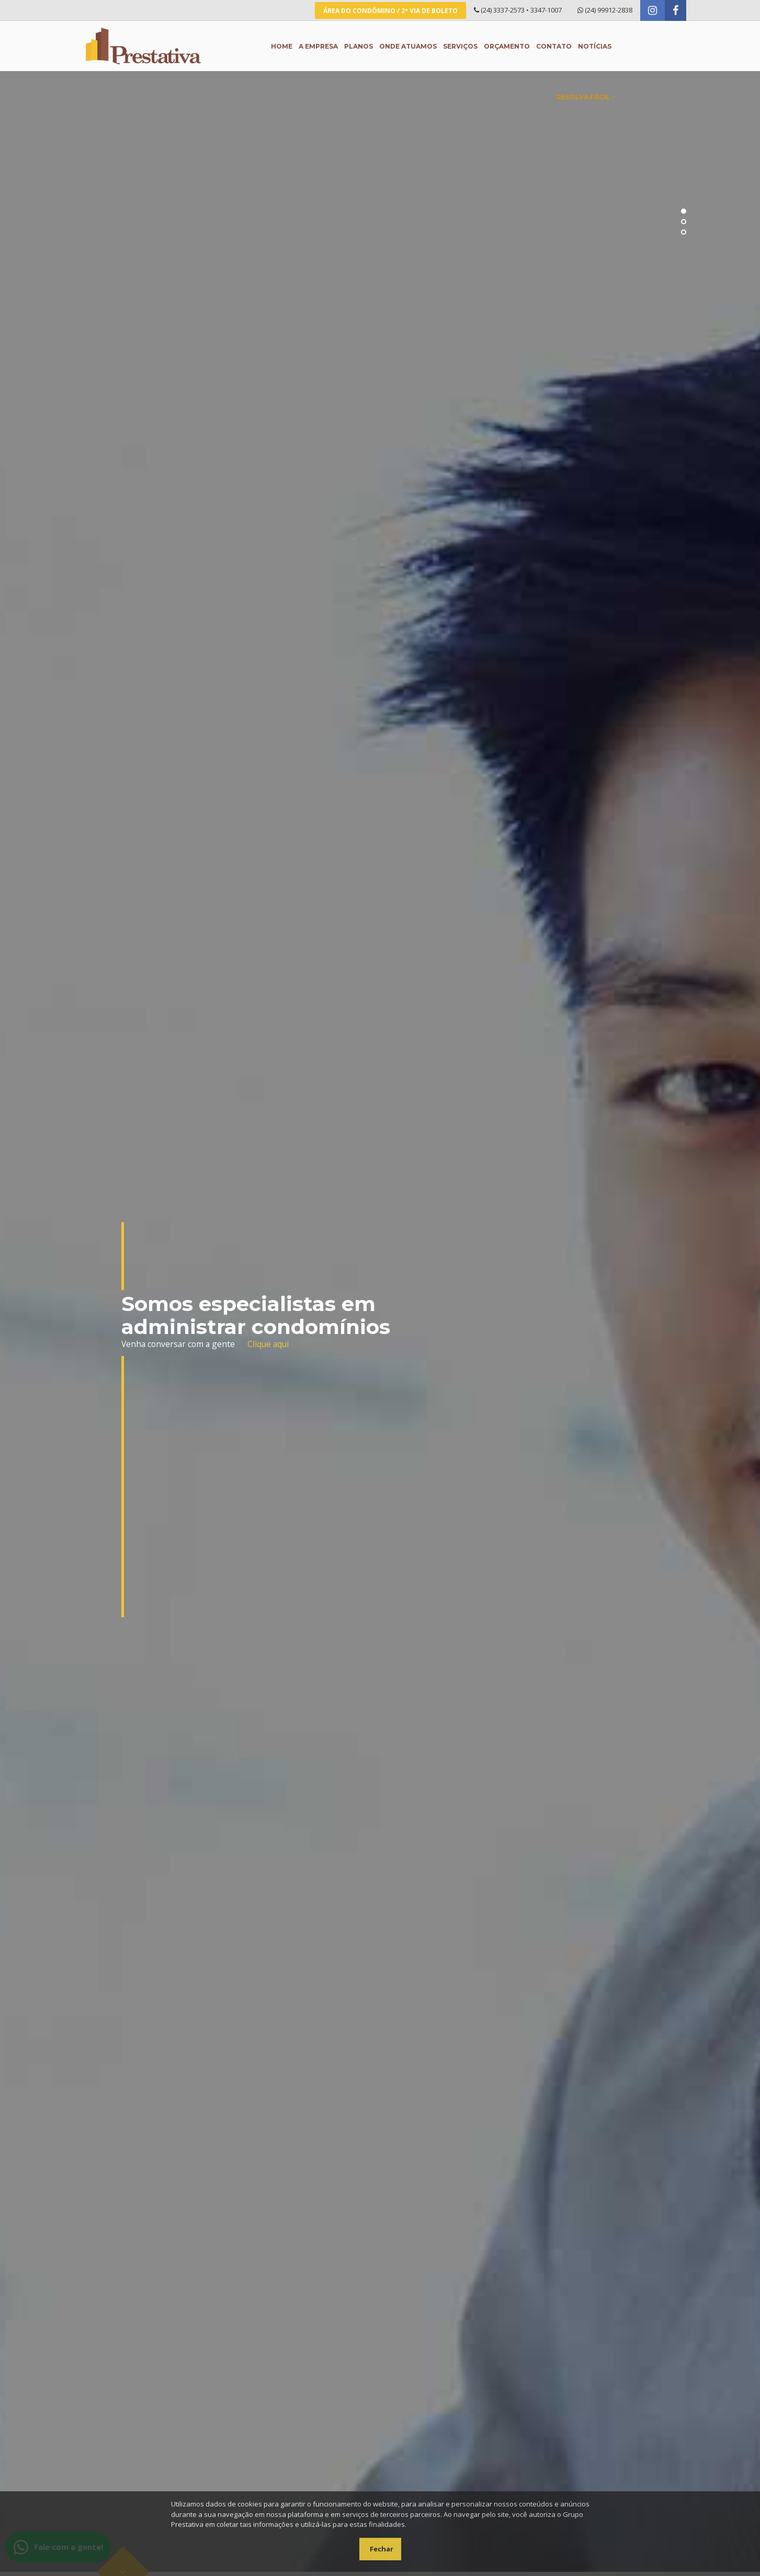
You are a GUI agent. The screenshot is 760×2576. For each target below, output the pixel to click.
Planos (358, 46)
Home (281, 46)
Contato (554, 46)
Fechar (381, 2549)
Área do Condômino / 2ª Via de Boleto (390, 10)
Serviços (460, 46)
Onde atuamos (408, 46)
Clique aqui (268, 1344)
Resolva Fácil (586, 97)
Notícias (594, 46)
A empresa (318, 46)
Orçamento (507, 46)
